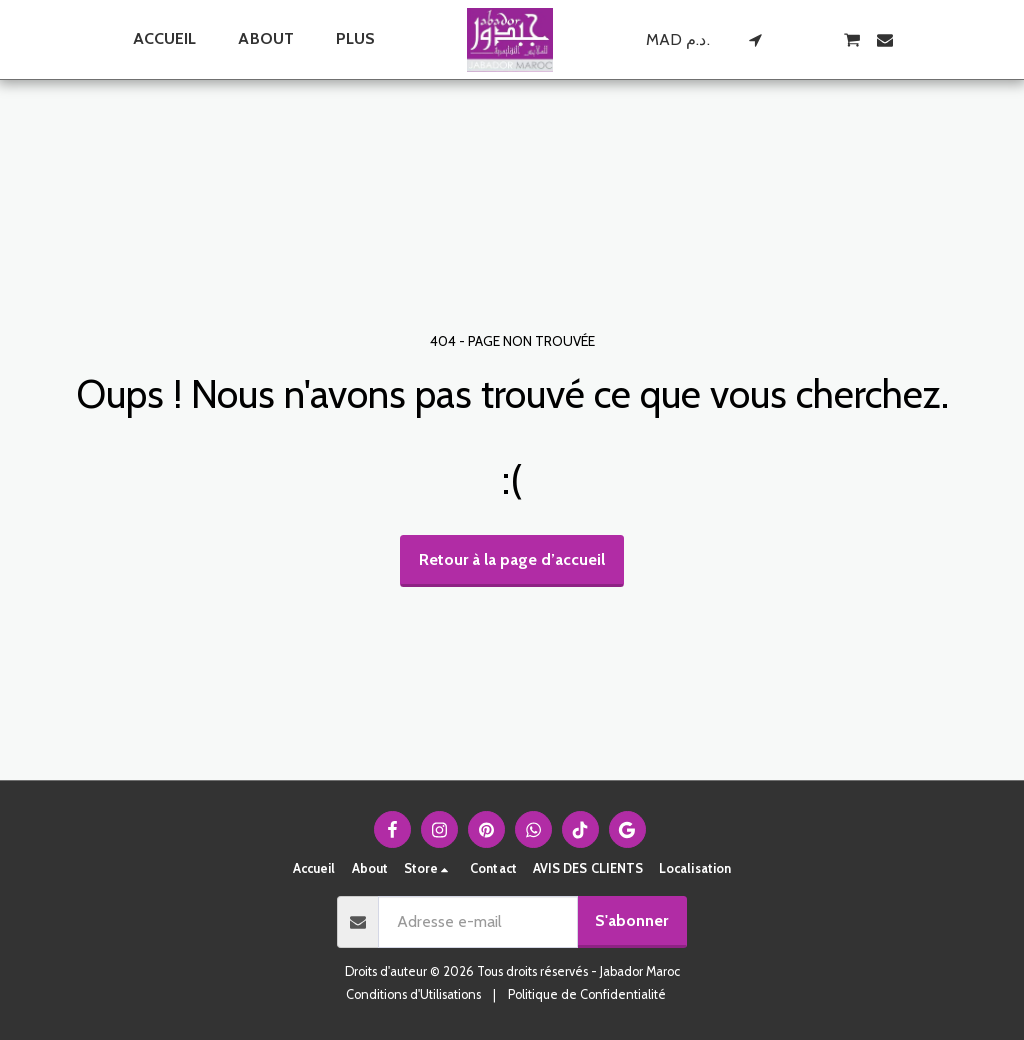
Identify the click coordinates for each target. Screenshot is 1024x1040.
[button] (756, 40)
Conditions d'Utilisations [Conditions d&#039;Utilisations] (413, 994)
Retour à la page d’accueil (512, 559)
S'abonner (631, 920)
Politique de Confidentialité (587, 994)
